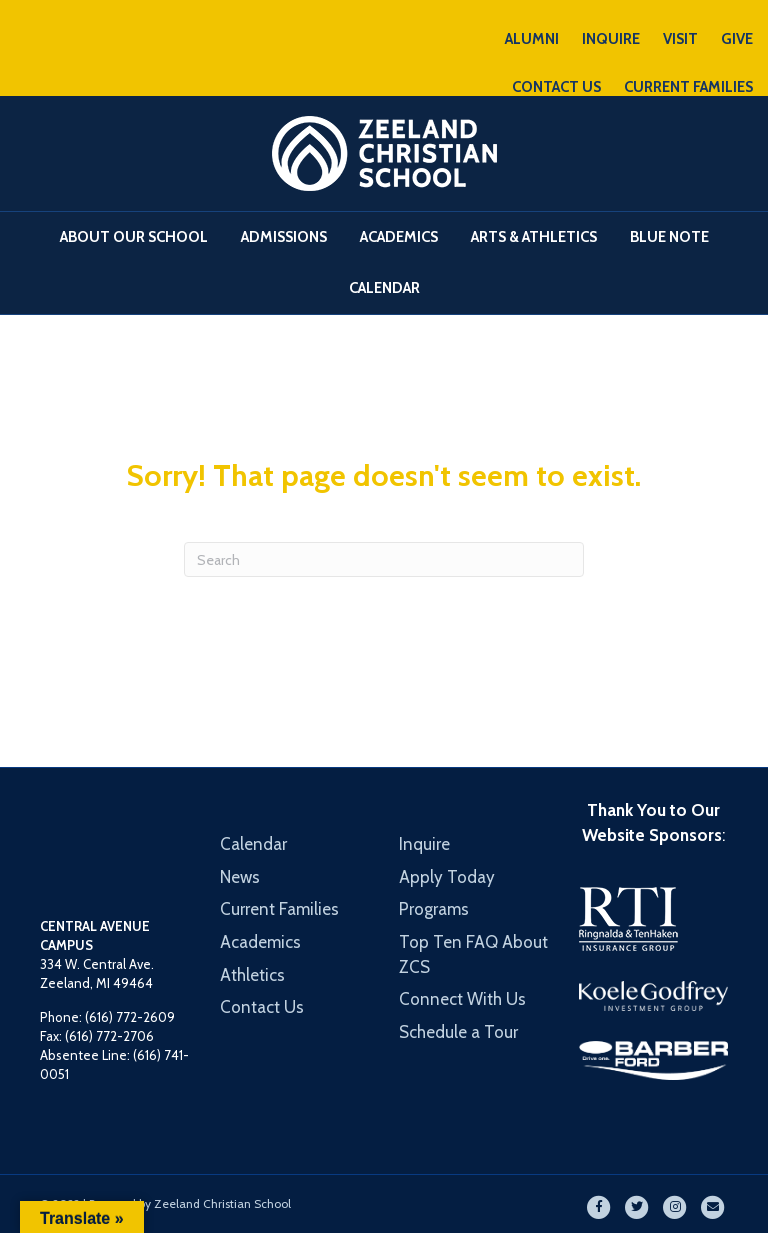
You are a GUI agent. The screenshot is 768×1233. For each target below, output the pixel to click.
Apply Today (447, 877)
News (240, 877)
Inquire (424, 844)
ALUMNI (532, 39)
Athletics (252, 975)
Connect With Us (462, 999)
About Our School (134, 237)
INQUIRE (611, 39)
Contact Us (262, 1007)
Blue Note (669, 237)
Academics (399, 237)
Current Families (279, 909)
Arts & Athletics (534, 237)
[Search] (384, 559)
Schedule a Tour (458, 1032)
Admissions (284, 237)
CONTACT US (556, 87)
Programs (434, 909)
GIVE (737, 39)
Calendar (384, 288)
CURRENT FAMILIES (688, 87)
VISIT (680, 39)
